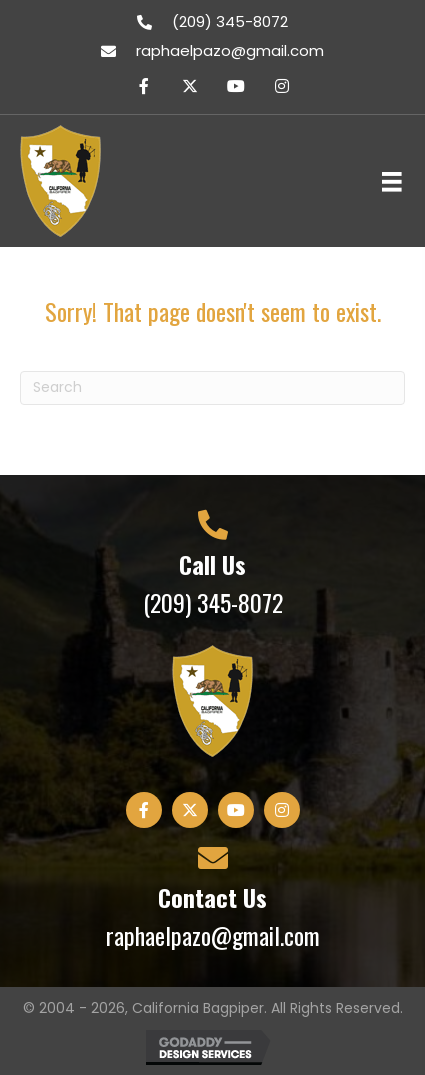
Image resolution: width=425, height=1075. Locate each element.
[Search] (212, 388)
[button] (144, 86)
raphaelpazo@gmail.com (230, 50)
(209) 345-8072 (230, 21)
